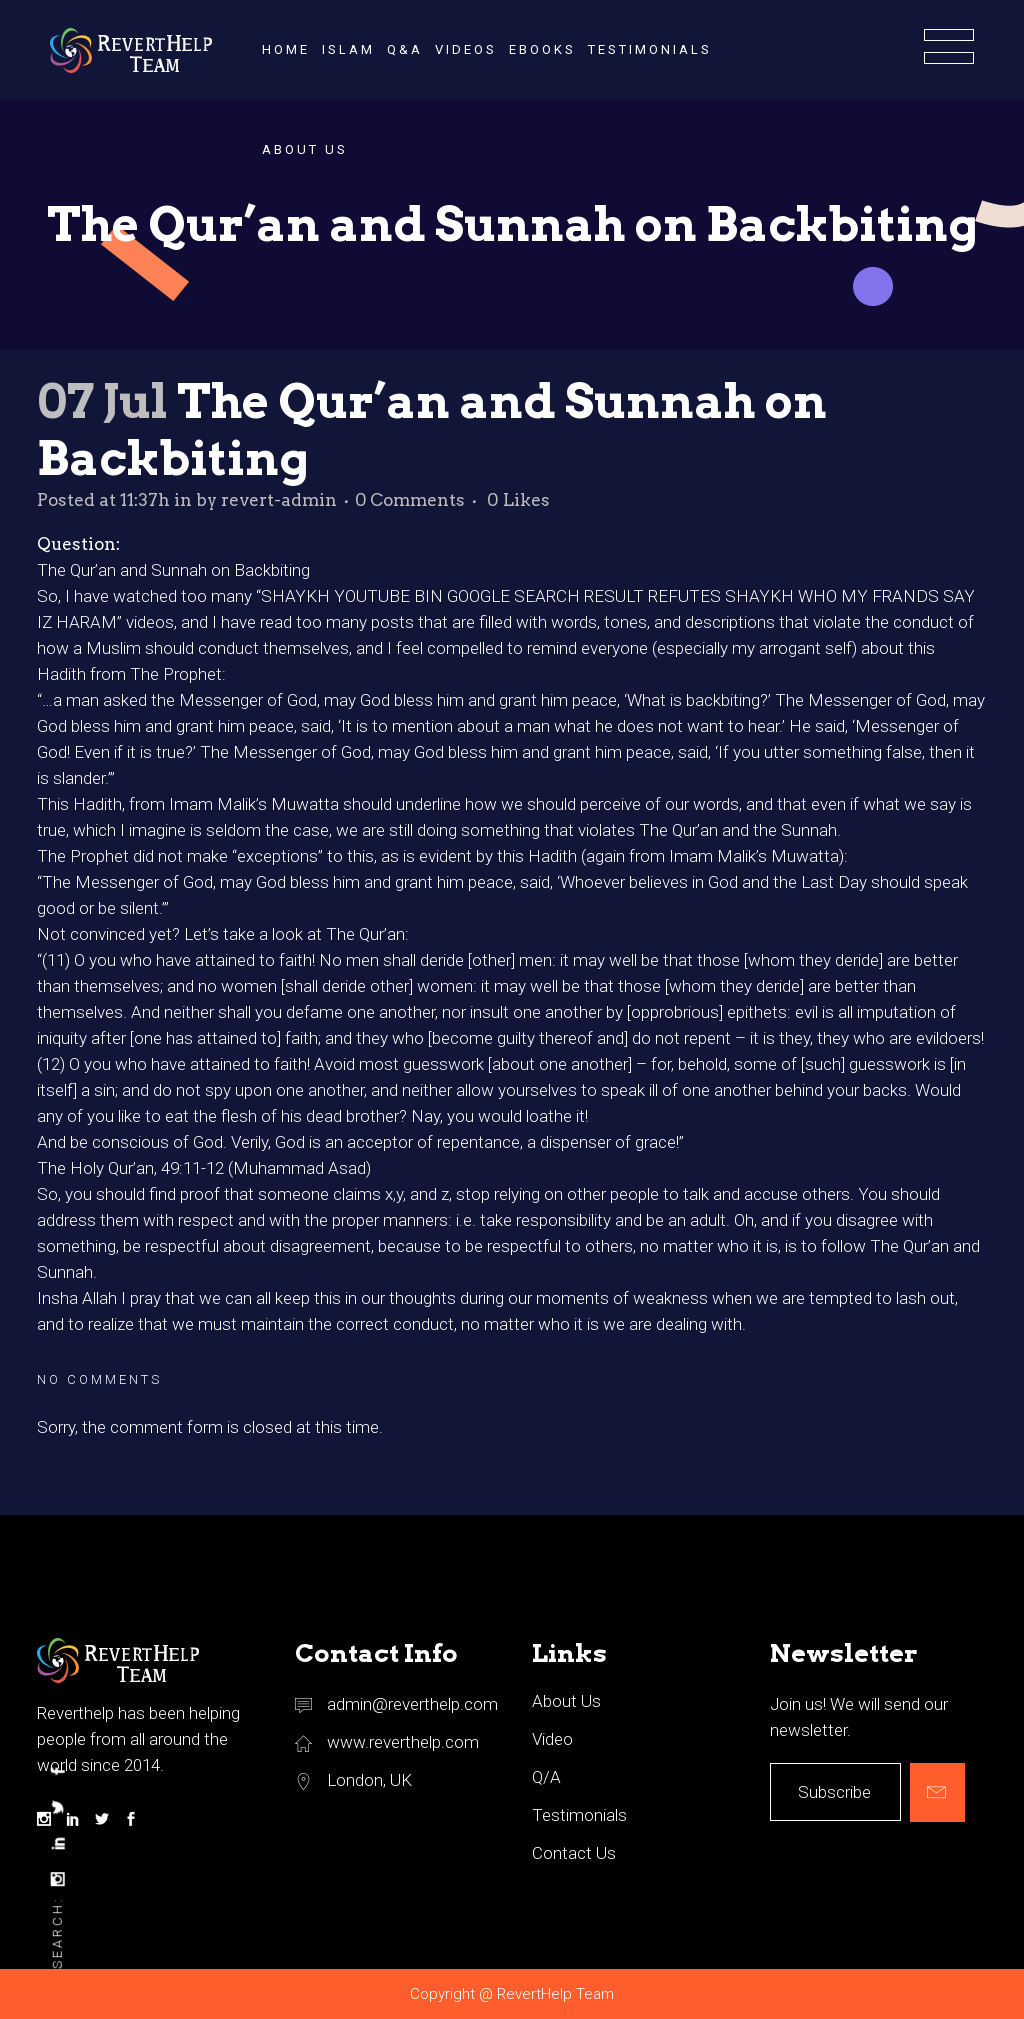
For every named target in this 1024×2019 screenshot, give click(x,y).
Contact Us (574, 1853)
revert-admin (279, 500)
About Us (566, 1701)
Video (552, 1739)
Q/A (546, 1777)
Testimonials (579, 1815)
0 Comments (410, 500)
